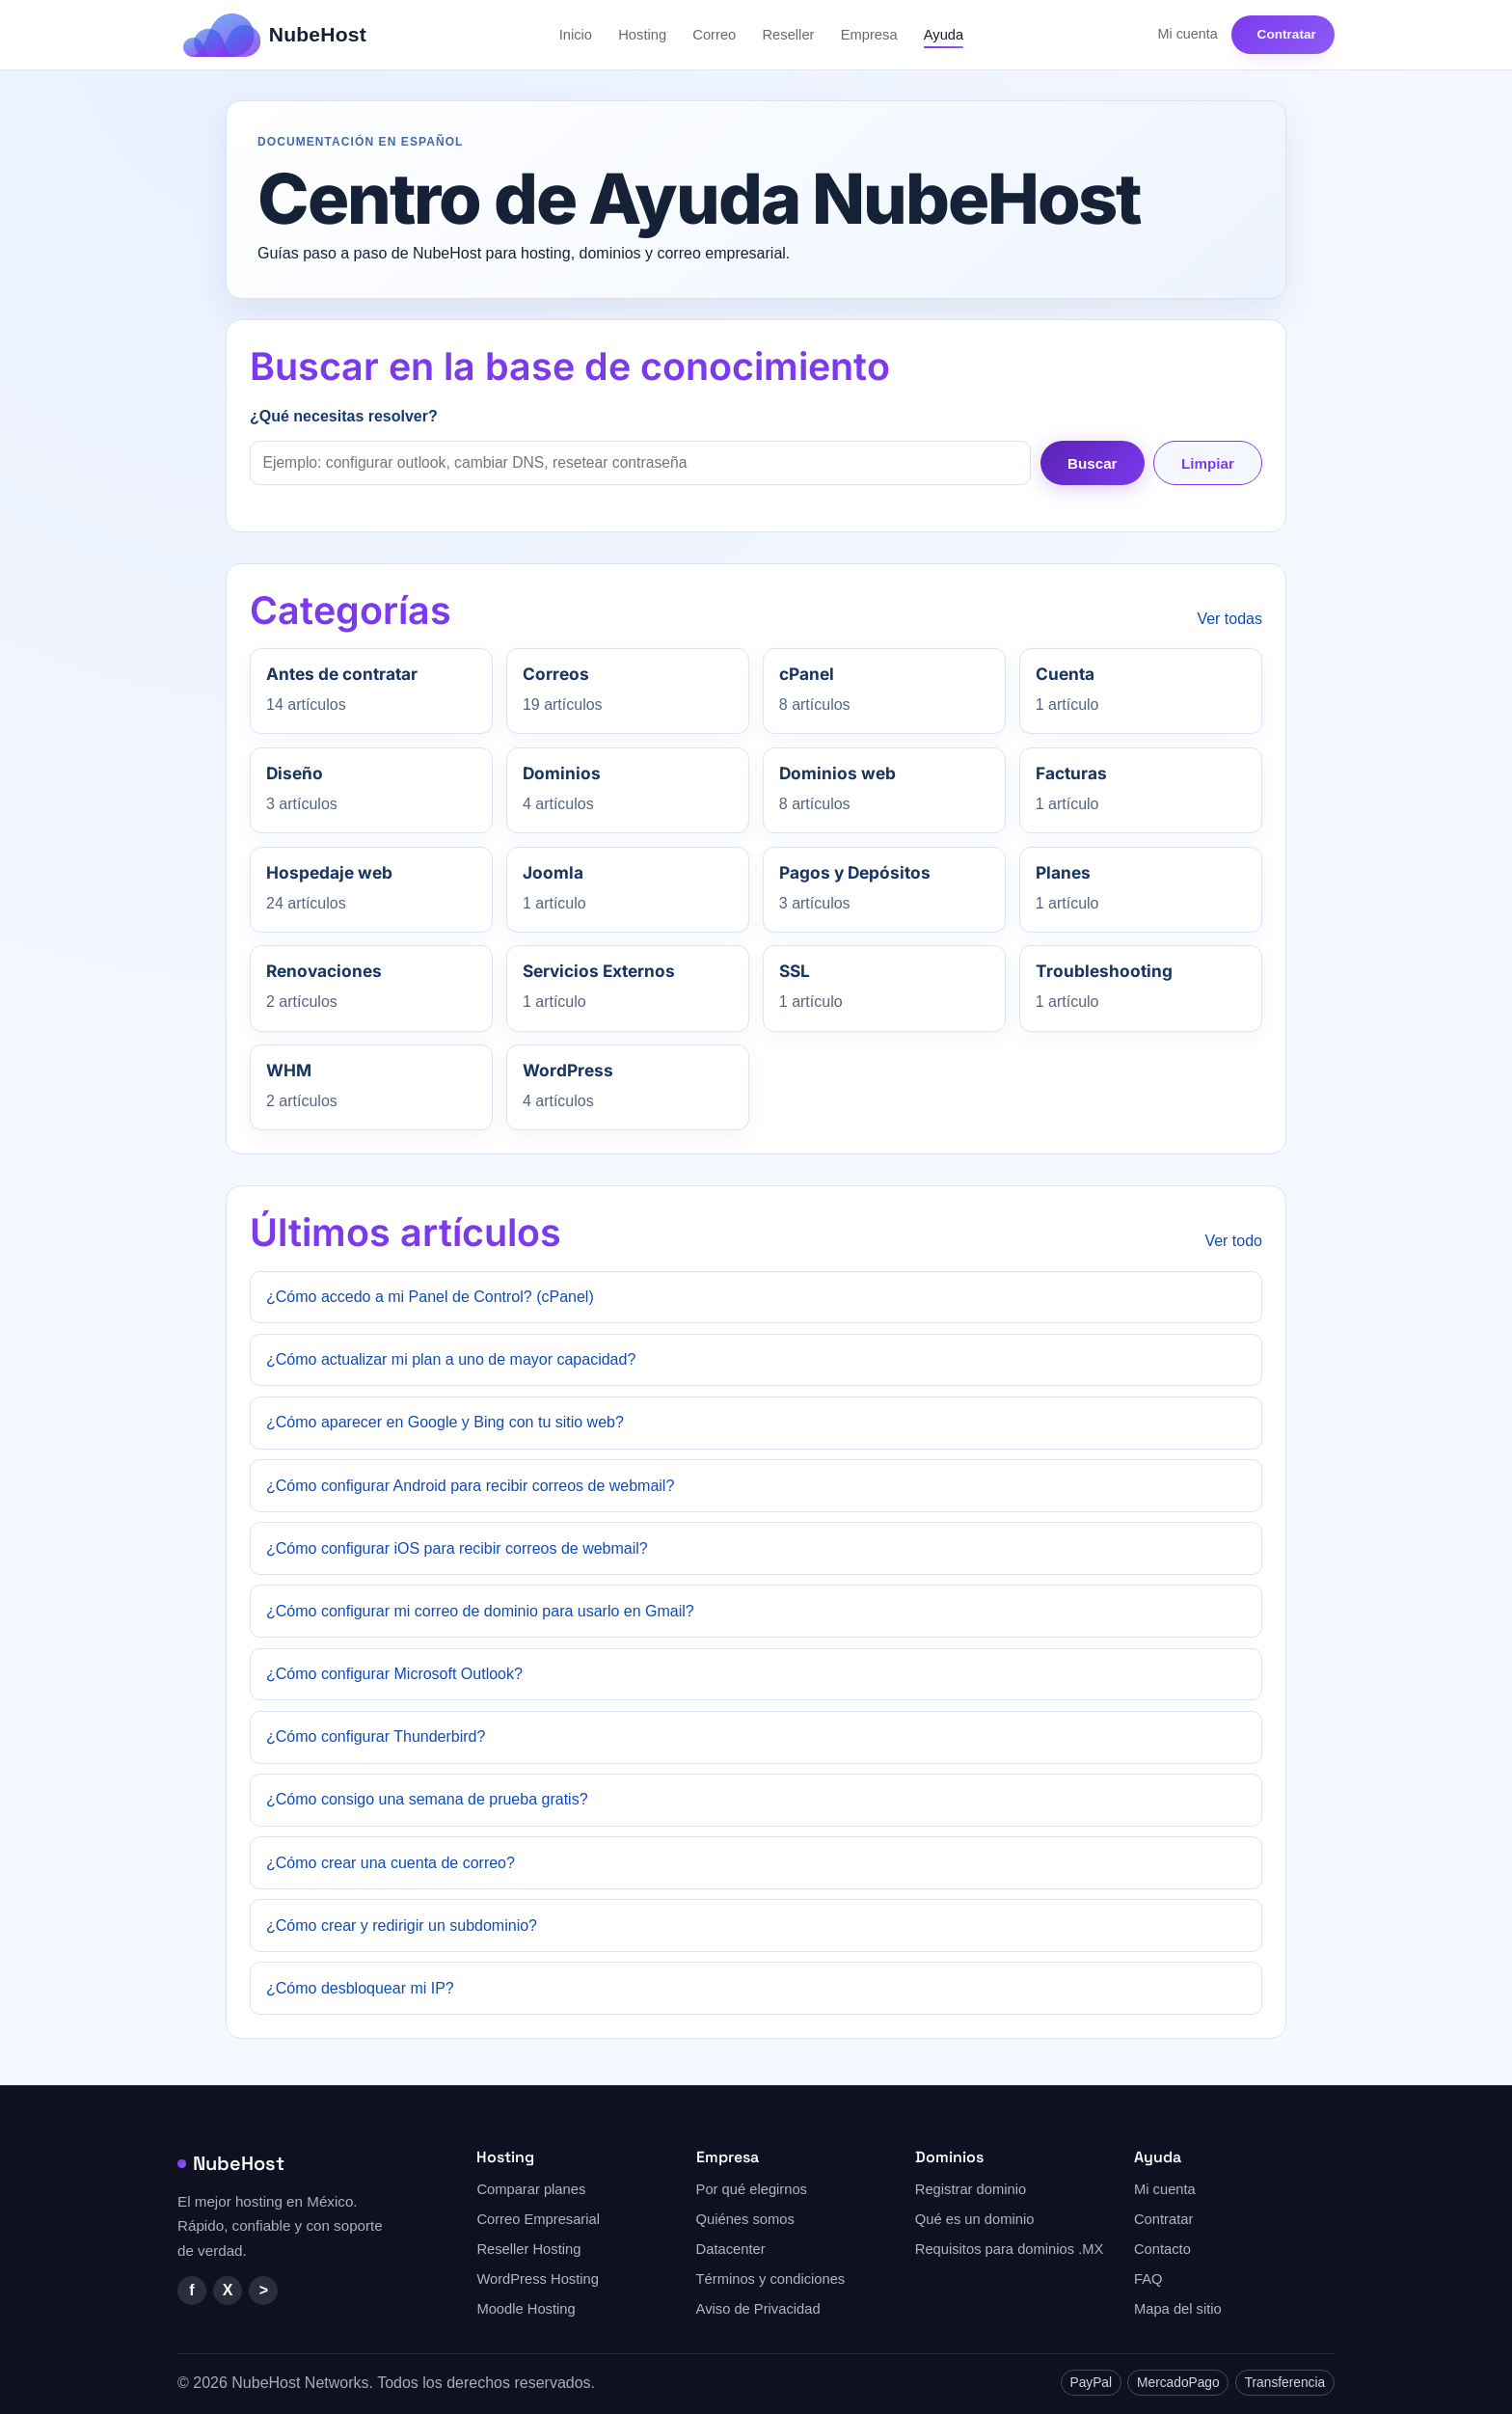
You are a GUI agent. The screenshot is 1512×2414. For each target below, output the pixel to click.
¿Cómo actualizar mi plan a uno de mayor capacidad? (450, 1359)
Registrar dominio (970, 2189)
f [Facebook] (191, 2290)
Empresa (869, 34)
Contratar (1286, 34)
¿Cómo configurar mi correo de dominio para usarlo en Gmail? (480, 1611)
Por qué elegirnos (751, 2189)
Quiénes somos (745, 2219)
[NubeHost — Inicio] (274, 35)
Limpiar (1207, 463)
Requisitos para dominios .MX (1009, 2249)
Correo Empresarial (538, 2219)
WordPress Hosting (537, 2279)
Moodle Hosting (525, 2309)
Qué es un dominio (975, 2219)
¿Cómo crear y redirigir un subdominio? (401, 1925)
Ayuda (943, 34)
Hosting (642, 34)
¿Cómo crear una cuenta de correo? (390, 1863)
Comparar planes (530, 2189)
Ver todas (1229, 618)
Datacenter (731, 2249)
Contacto (1162, 2249)
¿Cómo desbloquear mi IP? (360, 1988)
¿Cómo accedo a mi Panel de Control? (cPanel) (430, 1296)
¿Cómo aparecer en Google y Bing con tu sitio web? (445, 1422)
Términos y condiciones (771, 2279)
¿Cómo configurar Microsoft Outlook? (394, 1674)
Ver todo (1233, 1241)
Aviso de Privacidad (758, 2309)
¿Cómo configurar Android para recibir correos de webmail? (470, 1486)
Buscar (1092, 463)
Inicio (575, 34)
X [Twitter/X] (228, 2290)
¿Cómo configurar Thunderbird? (375, 1736)
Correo (714, 34)
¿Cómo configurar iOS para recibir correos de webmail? (457, 1548)
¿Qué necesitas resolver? (344, 416)
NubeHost (230, 2163)
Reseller (788, 34)
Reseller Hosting (528, 2249)
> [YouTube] (263, 2290)
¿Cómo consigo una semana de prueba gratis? (427, 1799)
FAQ (1148, 2279)
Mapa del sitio (1178, 2309)
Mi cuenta (1187, 33)
